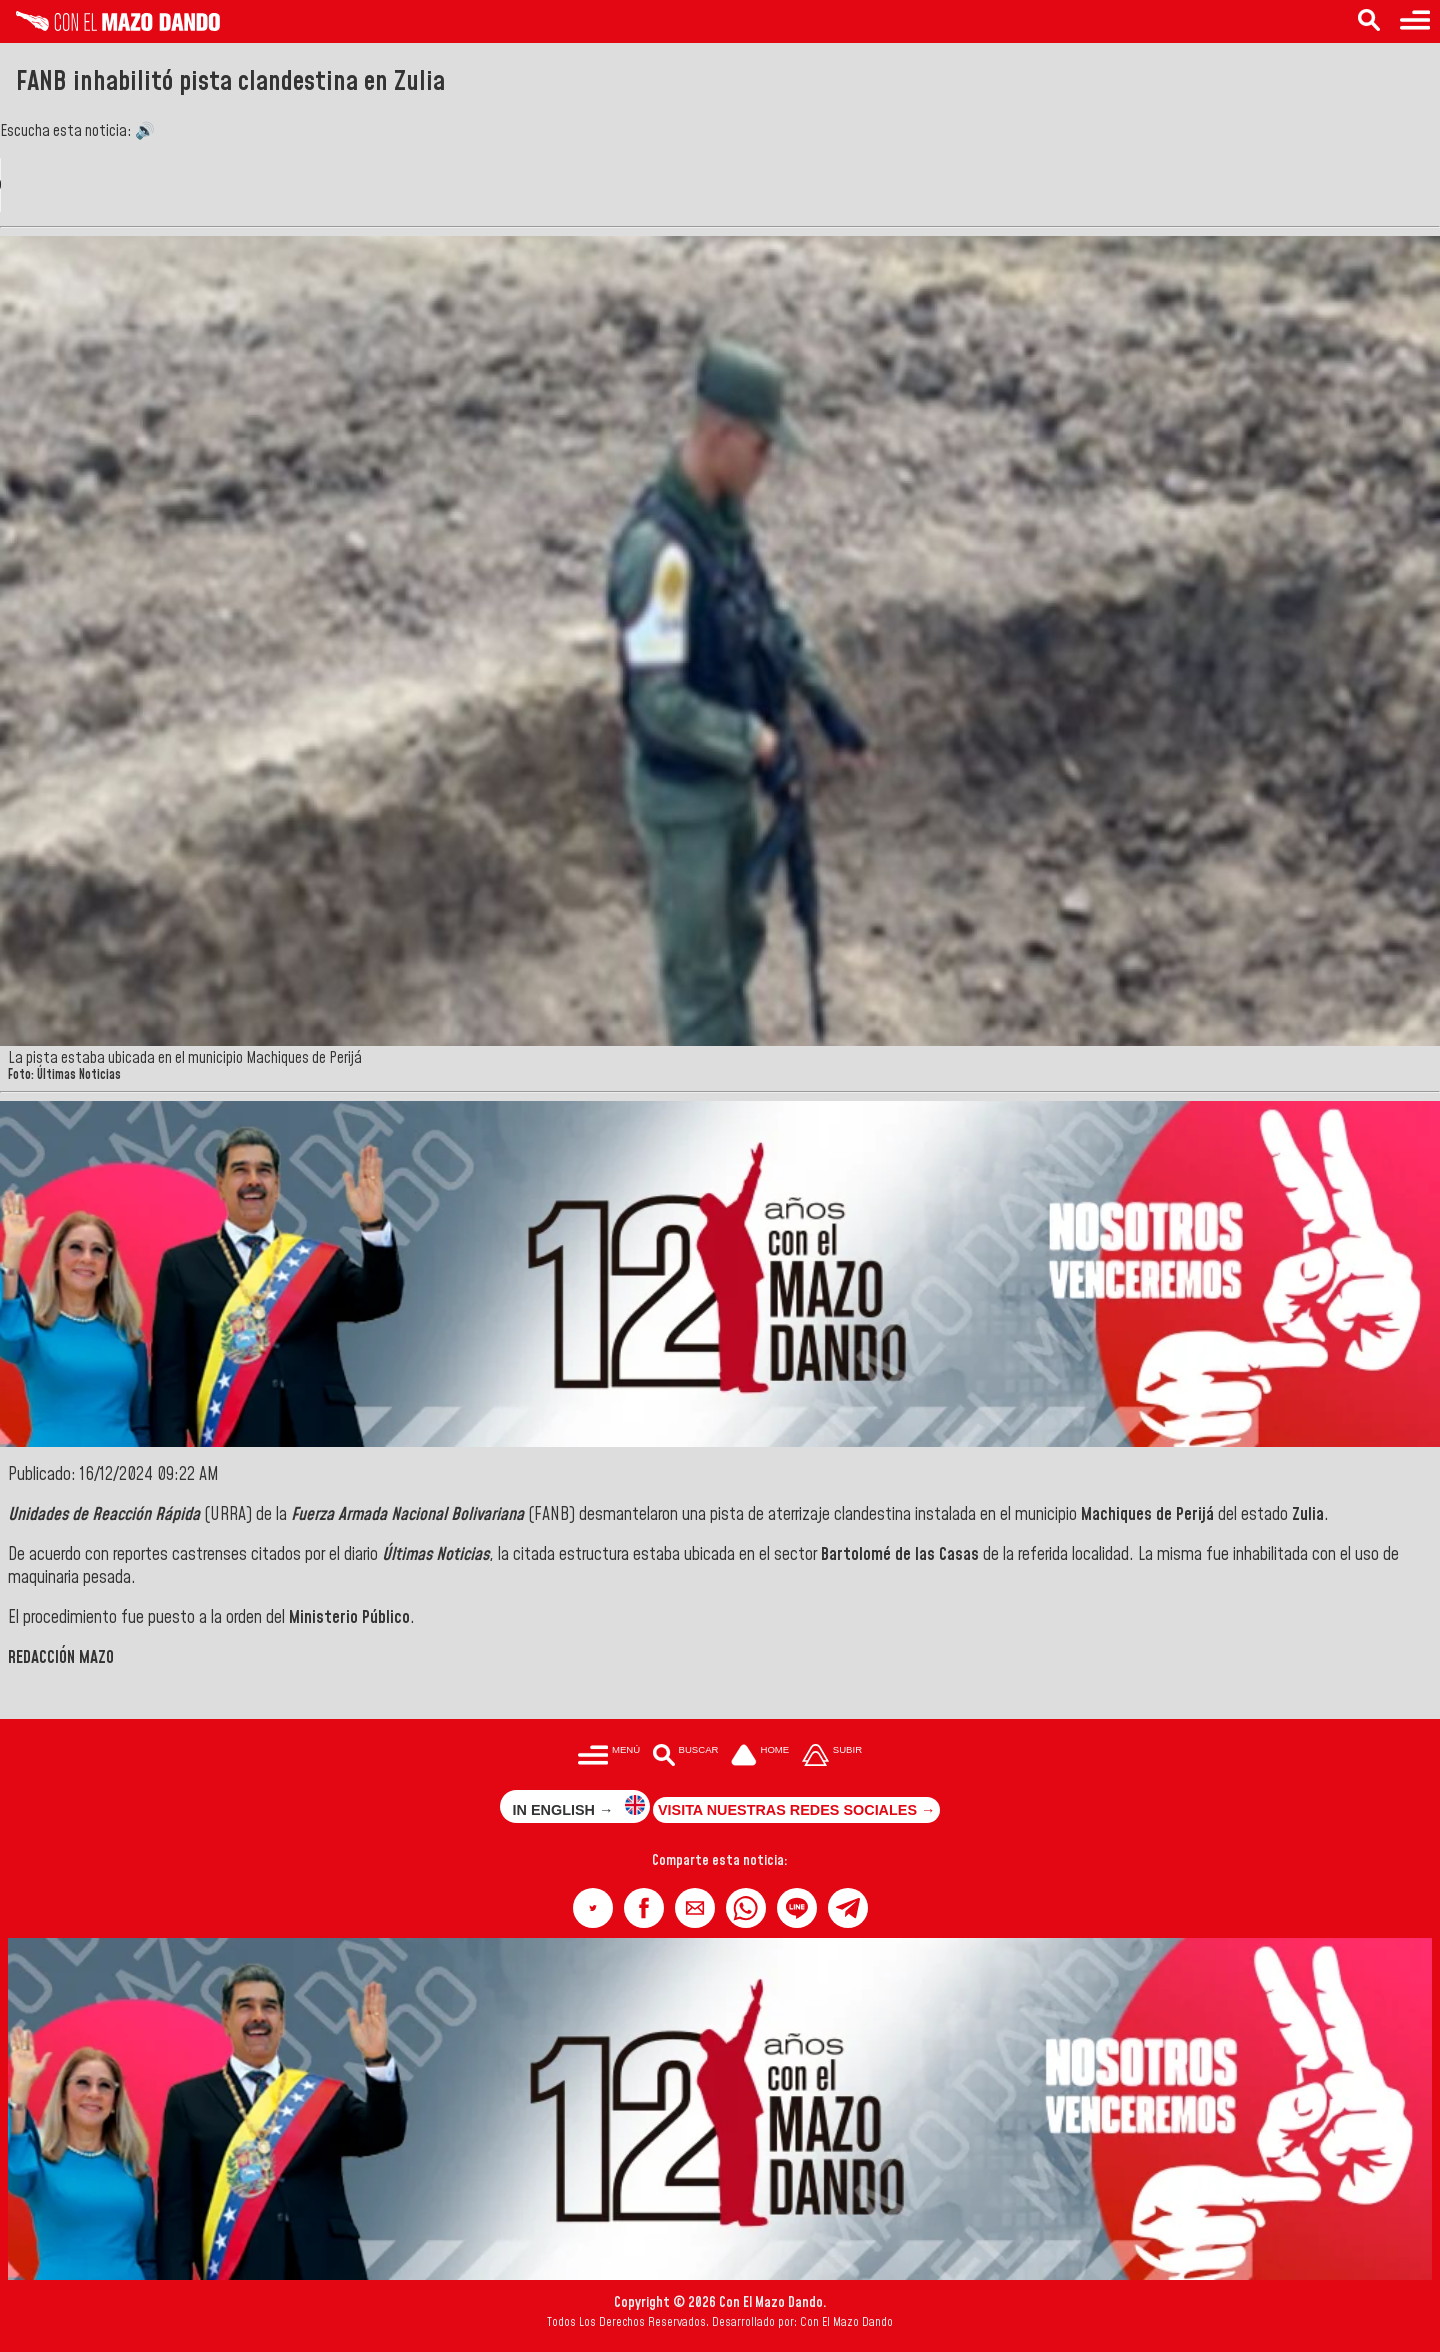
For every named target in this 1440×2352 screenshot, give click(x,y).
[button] (593, 1908)
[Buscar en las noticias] (1369, 21)
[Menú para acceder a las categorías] (1415, 21)
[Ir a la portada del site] (760, 1756)
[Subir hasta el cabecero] (832, 1756)
